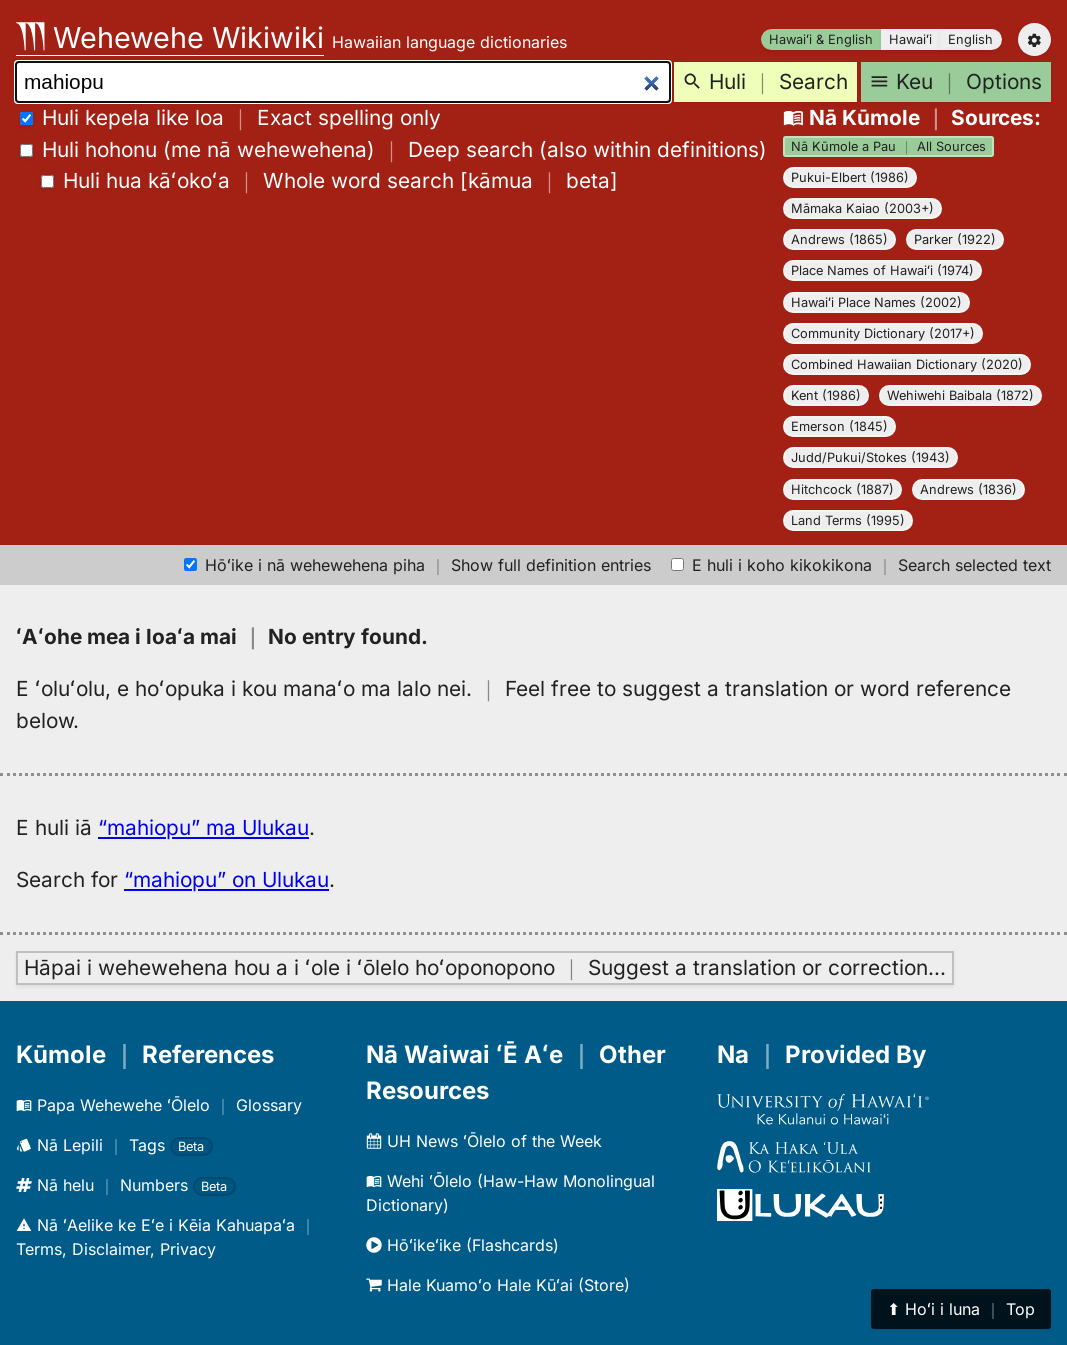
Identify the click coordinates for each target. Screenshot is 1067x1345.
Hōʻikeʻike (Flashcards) (462, 1245)
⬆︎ (961, 1309)
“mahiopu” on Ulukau (226, 879)
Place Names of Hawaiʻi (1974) (882, 270)
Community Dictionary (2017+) (883, 333)
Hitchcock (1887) (842, 489)
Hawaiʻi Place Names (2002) (876, 302)
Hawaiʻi (910, 39)
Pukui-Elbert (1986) (850, 177)
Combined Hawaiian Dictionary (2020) (907, 364)
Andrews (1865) (839, 239)
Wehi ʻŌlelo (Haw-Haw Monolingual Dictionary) (510, 1193)
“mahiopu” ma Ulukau (203, 827)
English (970, 39)
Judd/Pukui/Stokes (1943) (870, 457)
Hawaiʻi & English (821, 39)
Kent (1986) (826, 395)
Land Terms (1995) (848, 520)
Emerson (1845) (839, 426)
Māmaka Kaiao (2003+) (862, 208)
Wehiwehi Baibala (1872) (960, 395)
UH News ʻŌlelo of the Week (484, 1141)
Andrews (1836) (968, 489)
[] (329, 180)
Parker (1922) (955, 239)
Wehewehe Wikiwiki (170, 37)
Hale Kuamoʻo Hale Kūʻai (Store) (498, 1285)
